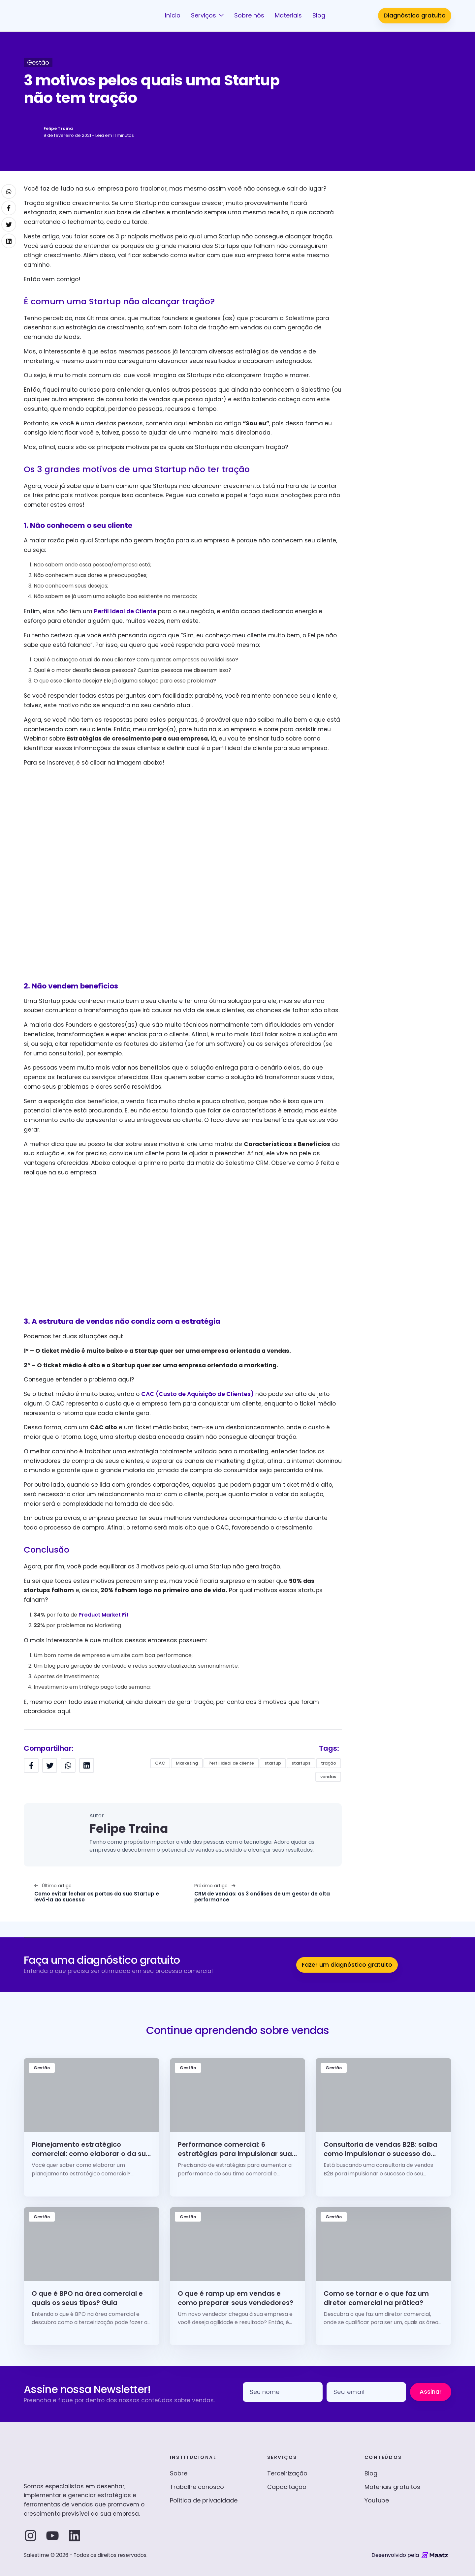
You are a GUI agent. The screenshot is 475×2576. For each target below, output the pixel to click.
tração (328, 1763)
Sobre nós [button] (249, 15)
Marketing (187, 1763)
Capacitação (286, 2487)
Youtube (376, 2500)
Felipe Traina (58, 128)
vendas (328, 1776)
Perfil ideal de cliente (231, 1763)
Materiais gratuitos (392, 2487)
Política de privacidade (204, 2500)
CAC (160, 1763)
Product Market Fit (104, 1615)
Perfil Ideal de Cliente (125, 611)
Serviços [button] (204, 15)
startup (273, 1763)
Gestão (38, 62)
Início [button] (172, 15)
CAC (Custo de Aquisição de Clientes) (197, 1394)
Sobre (178, 2473)
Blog (370, 2473)
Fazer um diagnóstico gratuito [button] (347, 1964)
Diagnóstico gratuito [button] (415, 15)
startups (301, 1763)
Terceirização (287, 2473)
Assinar (431, 2391)
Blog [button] (318, 15)
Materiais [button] (288, 15)
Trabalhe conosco (197, 2487)
